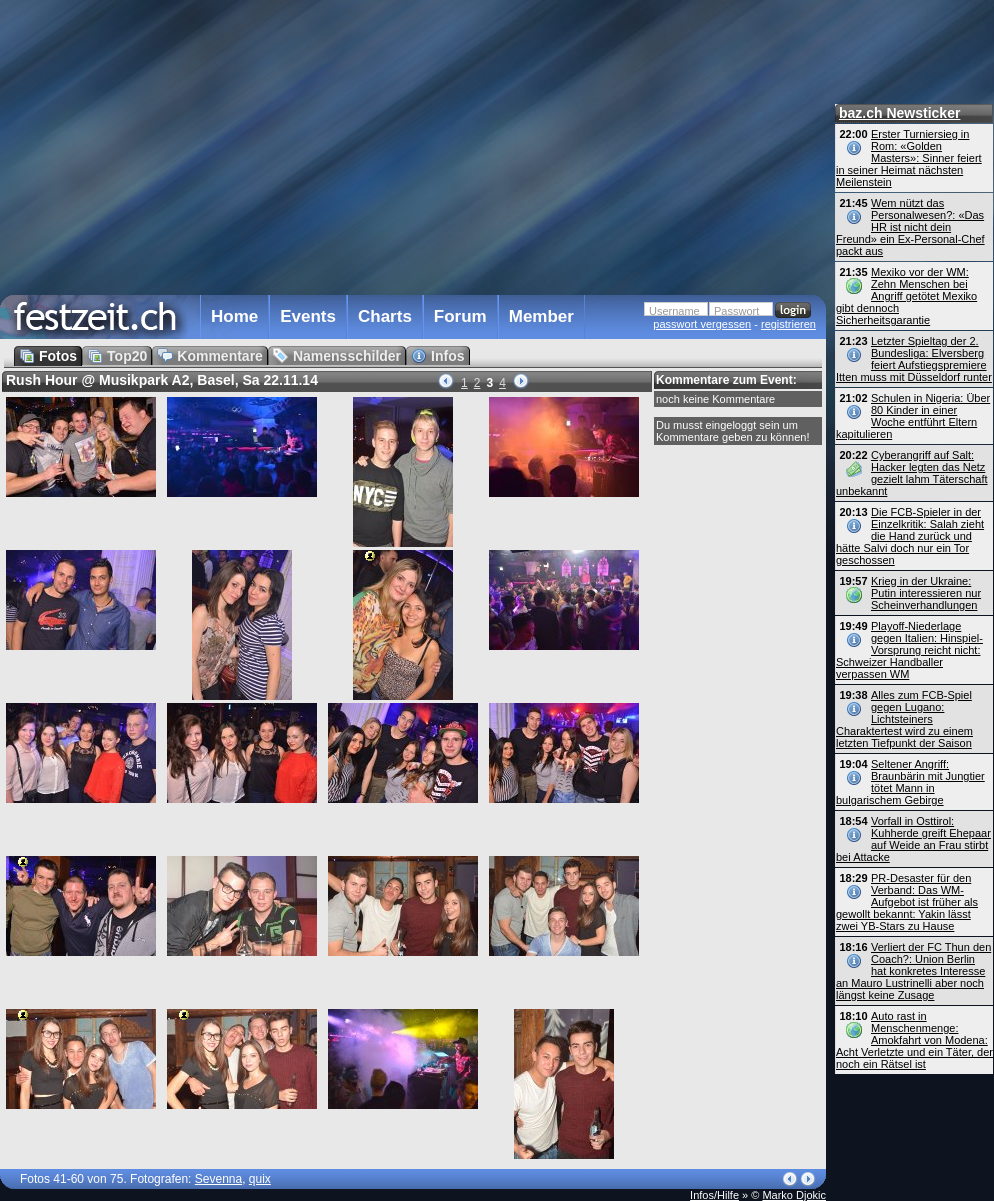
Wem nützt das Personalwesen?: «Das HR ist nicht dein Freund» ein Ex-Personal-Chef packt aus (910, 227)
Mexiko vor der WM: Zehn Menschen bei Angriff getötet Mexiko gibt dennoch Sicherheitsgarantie (906, 296)
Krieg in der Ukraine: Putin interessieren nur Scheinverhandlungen (926, 593)
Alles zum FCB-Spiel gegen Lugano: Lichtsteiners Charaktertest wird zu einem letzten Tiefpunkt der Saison (904, 719)
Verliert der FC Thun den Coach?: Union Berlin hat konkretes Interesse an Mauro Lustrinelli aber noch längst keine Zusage (913, 971)
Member (541, 316)
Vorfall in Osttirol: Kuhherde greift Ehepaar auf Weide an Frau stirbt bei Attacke (913, 839)
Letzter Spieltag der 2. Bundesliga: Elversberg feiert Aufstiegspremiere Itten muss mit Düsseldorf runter (914, 359)
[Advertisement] (297, 144)
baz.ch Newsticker (899, 113)
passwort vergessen (702, 324)
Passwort (736, 311)
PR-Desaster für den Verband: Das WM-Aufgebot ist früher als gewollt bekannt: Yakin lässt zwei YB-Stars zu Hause (907, 902)
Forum (460, 316)
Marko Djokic (794, 1195)
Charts (385, 316)
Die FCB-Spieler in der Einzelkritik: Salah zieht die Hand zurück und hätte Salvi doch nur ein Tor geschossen (910, 536)
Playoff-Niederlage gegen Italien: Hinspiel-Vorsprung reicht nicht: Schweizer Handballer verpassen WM (909, 650)
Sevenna (218, 1179)
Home (234, 316)
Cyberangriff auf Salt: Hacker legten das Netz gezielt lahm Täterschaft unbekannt (912, 473)
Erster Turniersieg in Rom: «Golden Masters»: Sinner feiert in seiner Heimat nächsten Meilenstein (909, 158)
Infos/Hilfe (714, 1195)
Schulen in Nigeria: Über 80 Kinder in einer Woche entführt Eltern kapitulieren (913, 416)
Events (308, 316)
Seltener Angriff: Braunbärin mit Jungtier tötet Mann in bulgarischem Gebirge (910, 782)
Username (674, 311)
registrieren (788, 324)
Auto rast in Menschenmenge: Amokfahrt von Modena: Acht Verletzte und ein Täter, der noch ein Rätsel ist (914, 1040)
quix (260, 1179)
